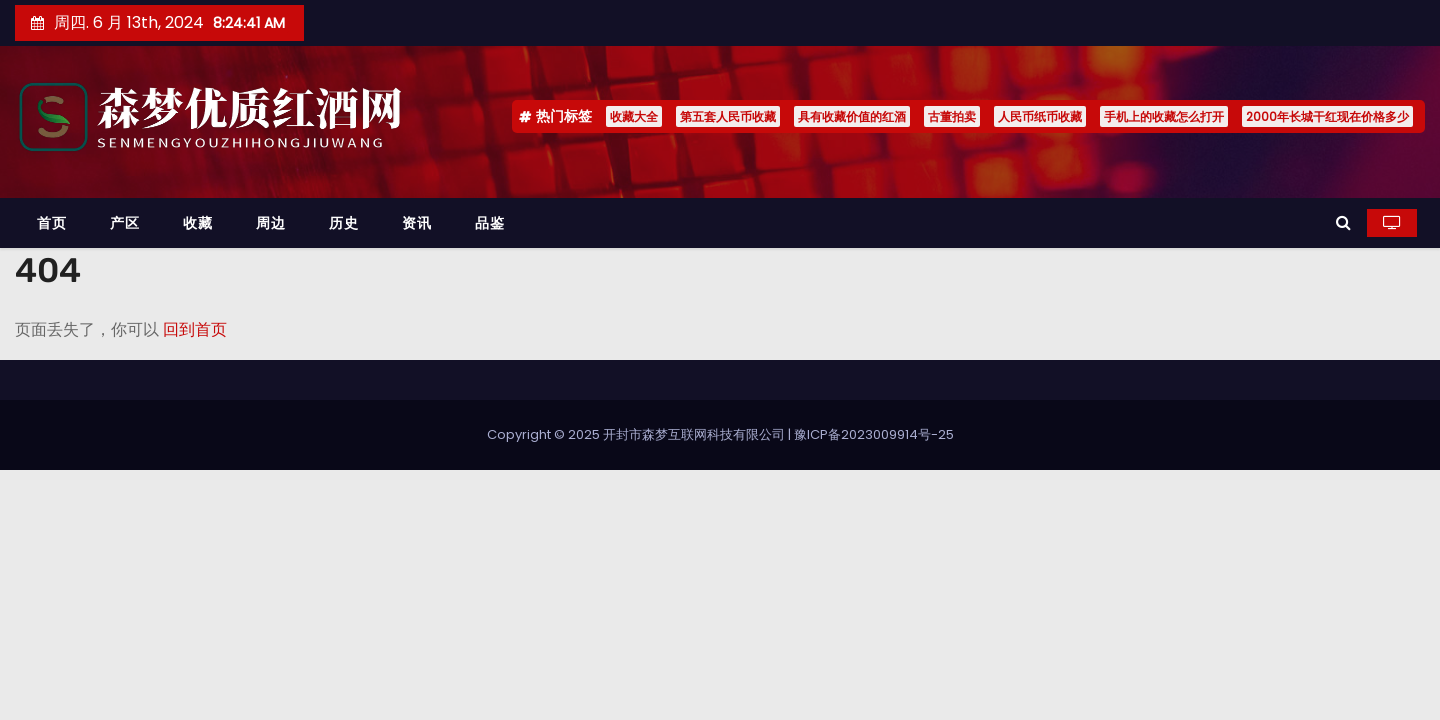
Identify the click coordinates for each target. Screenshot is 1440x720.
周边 (270, 223)
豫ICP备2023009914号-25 (874, 434)
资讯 (416, 223)
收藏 (197, 223)
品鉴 (489, 223)
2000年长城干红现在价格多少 (1327, 116)
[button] (1343, 222)
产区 (124, 223)
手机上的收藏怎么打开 (1164, 116)
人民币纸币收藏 (1040, 116)
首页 (51, 223)
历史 (343, 223)
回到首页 (195, 329)
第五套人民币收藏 (728, 116)
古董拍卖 (952, 116)
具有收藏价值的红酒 (852, 116)
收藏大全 (634, 116)
